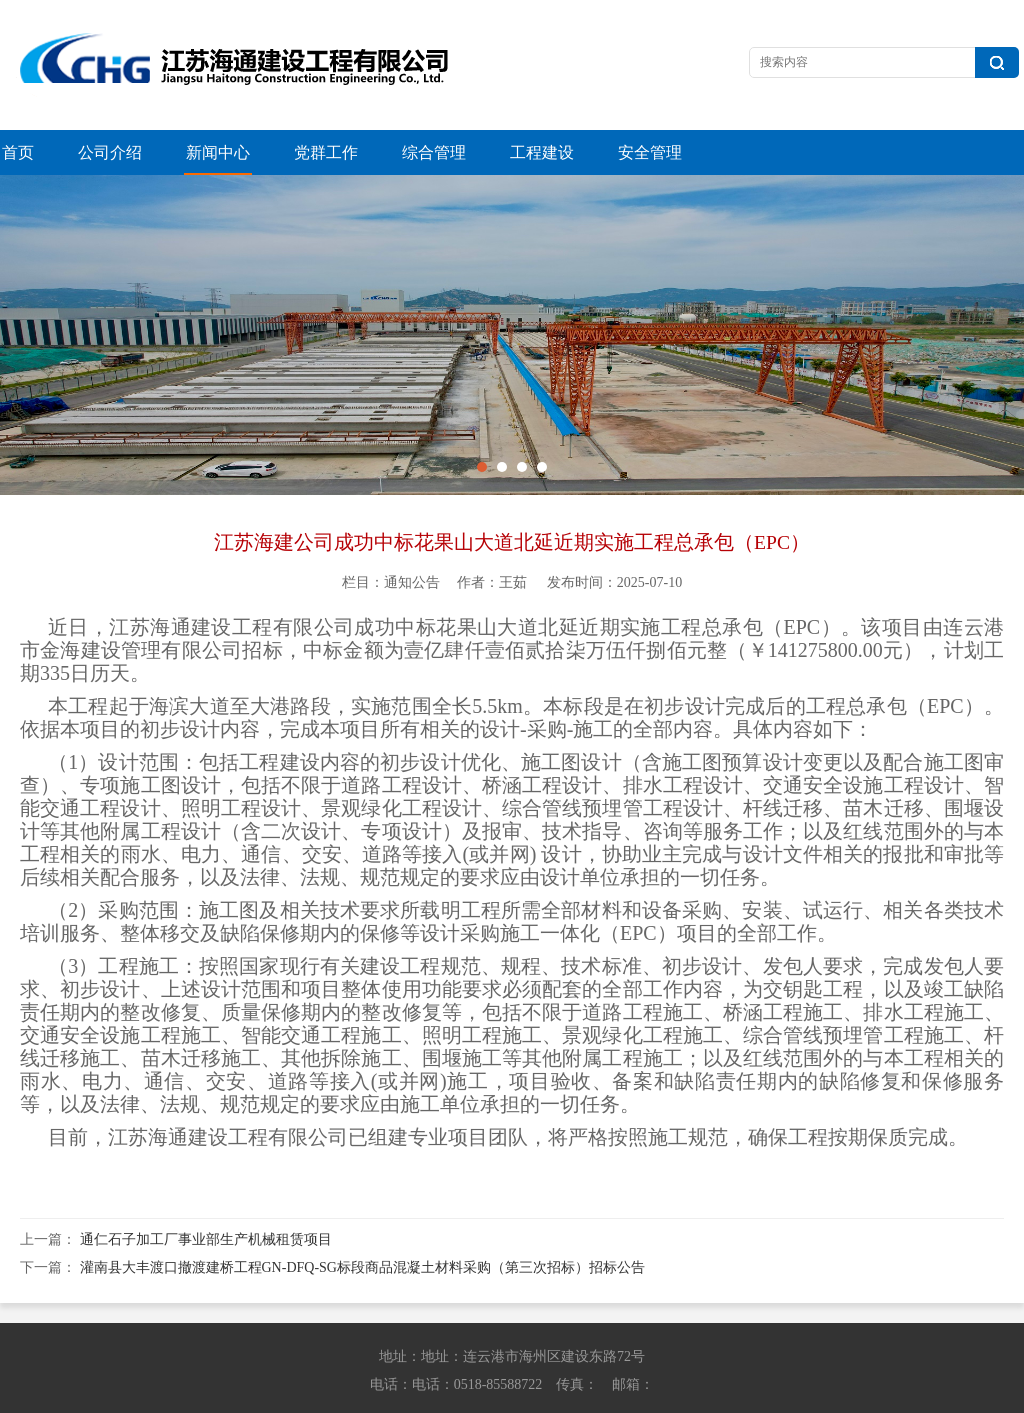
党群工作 (326, 152)
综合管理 (434, 152)
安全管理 (650, 152)
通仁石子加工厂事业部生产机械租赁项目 (206, 1194)
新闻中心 (218, 152)
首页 (18, 152)
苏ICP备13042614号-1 (796, 1393)
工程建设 (542, 152)
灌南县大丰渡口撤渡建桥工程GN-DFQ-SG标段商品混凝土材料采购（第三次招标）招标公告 (362, 1222)
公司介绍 (110, 152)
